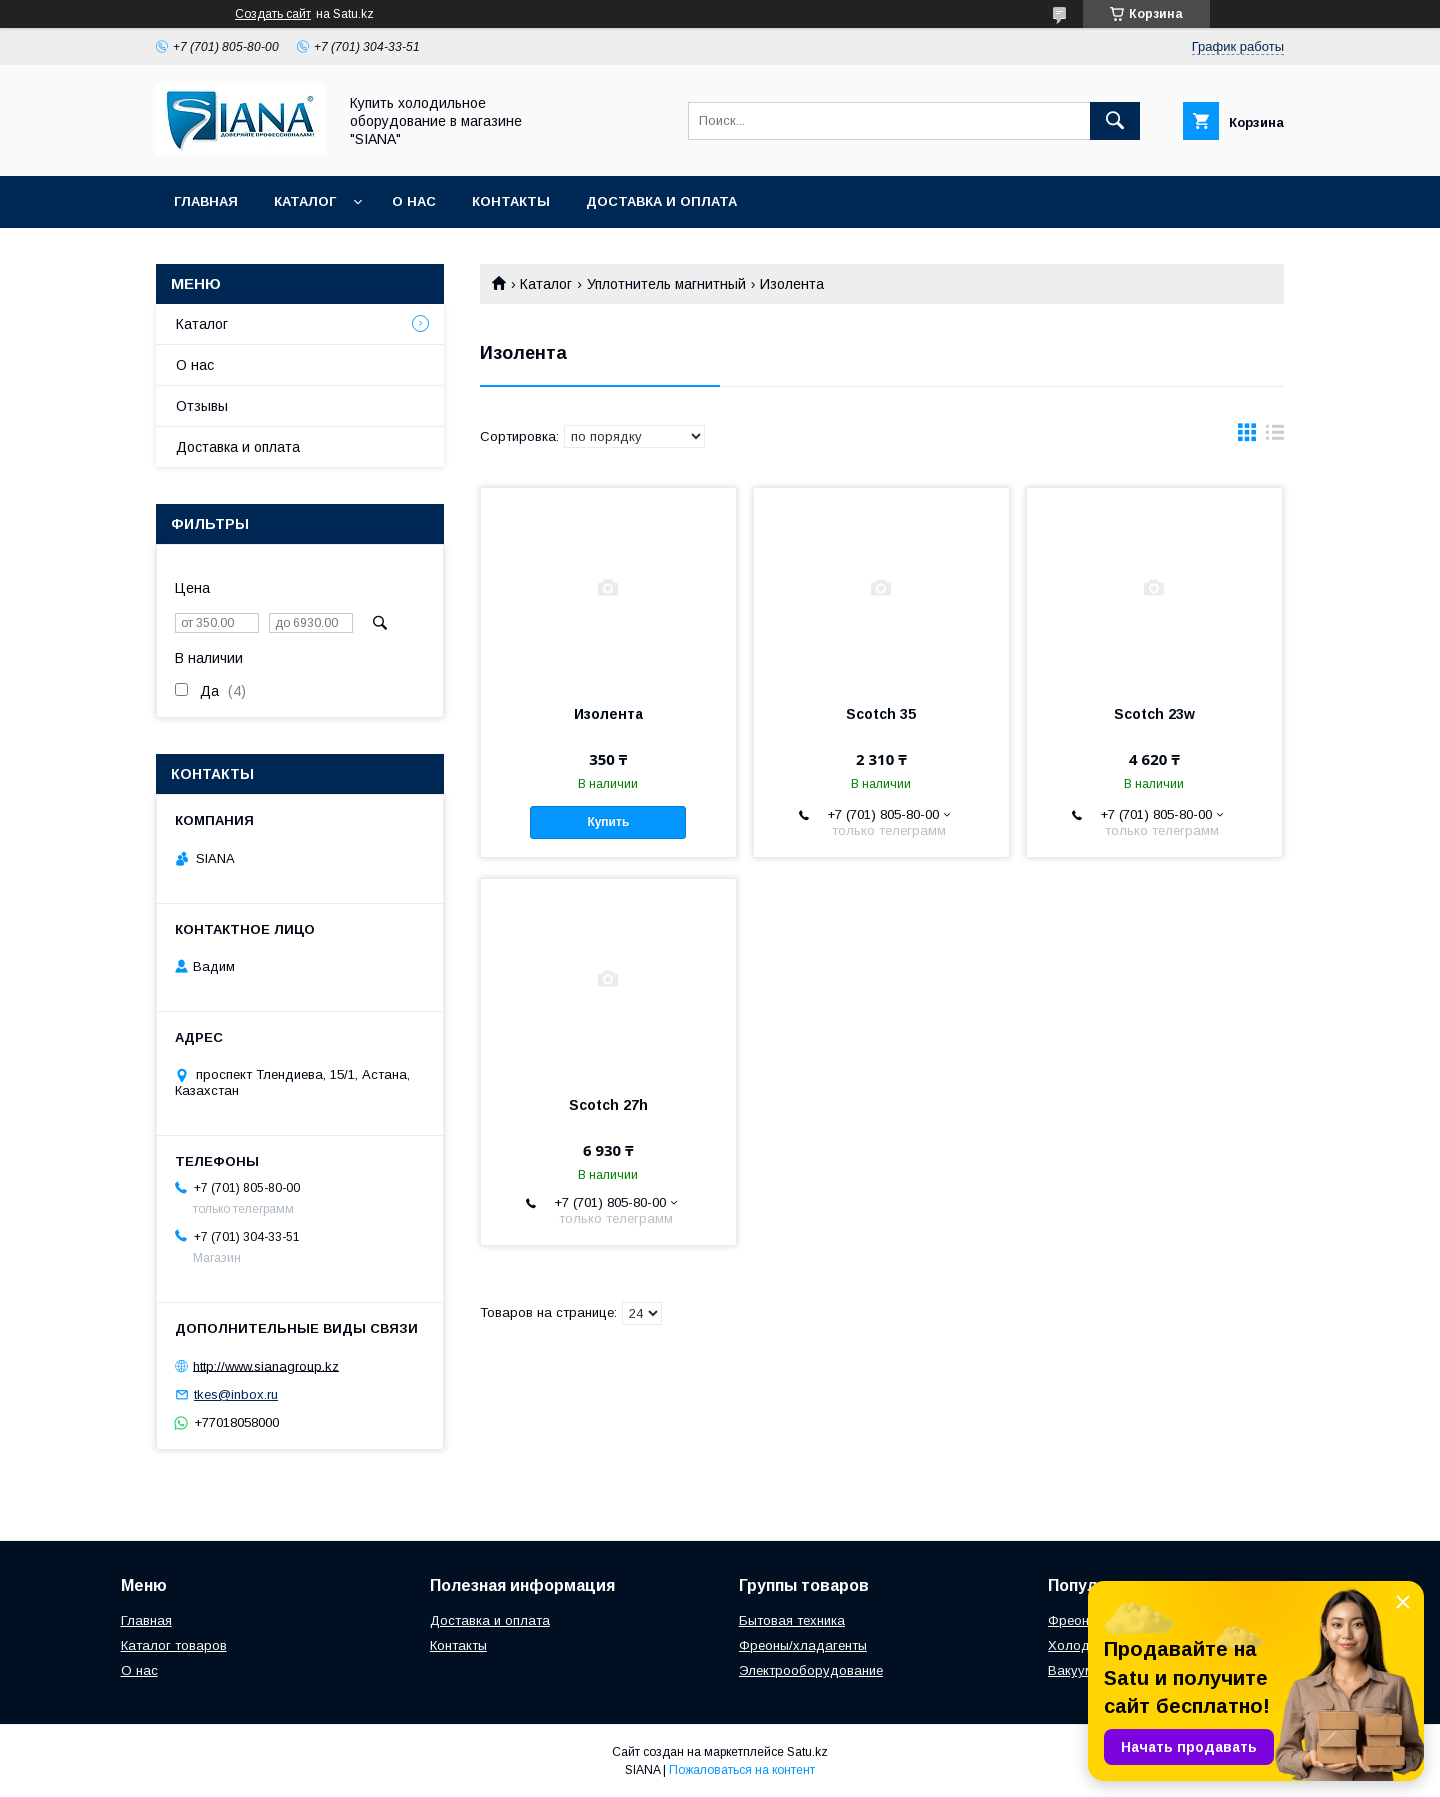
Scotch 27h (608, 1105)
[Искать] (1115, 121)
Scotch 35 (881, 714)
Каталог (305, 201)
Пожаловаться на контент (742, 1770)
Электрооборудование (811, 1670)
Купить (608, 822)
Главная (206, 201)
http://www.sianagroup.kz (266, 1365)
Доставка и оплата (661, 201)
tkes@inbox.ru (236, 1394)
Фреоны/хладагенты (803, 1645)
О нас (414, 201)
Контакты (511, 201)
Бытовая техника (792, 1620)
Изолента (608, 714)
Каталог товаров (174, 1645)
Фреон (1068, 1620)
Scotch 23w (1154, 714)
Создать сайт (273, 14)
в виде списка (1275, 437)
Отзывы (202, 406)
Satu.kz (807, 1752)
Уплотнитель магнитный (666, 284)
